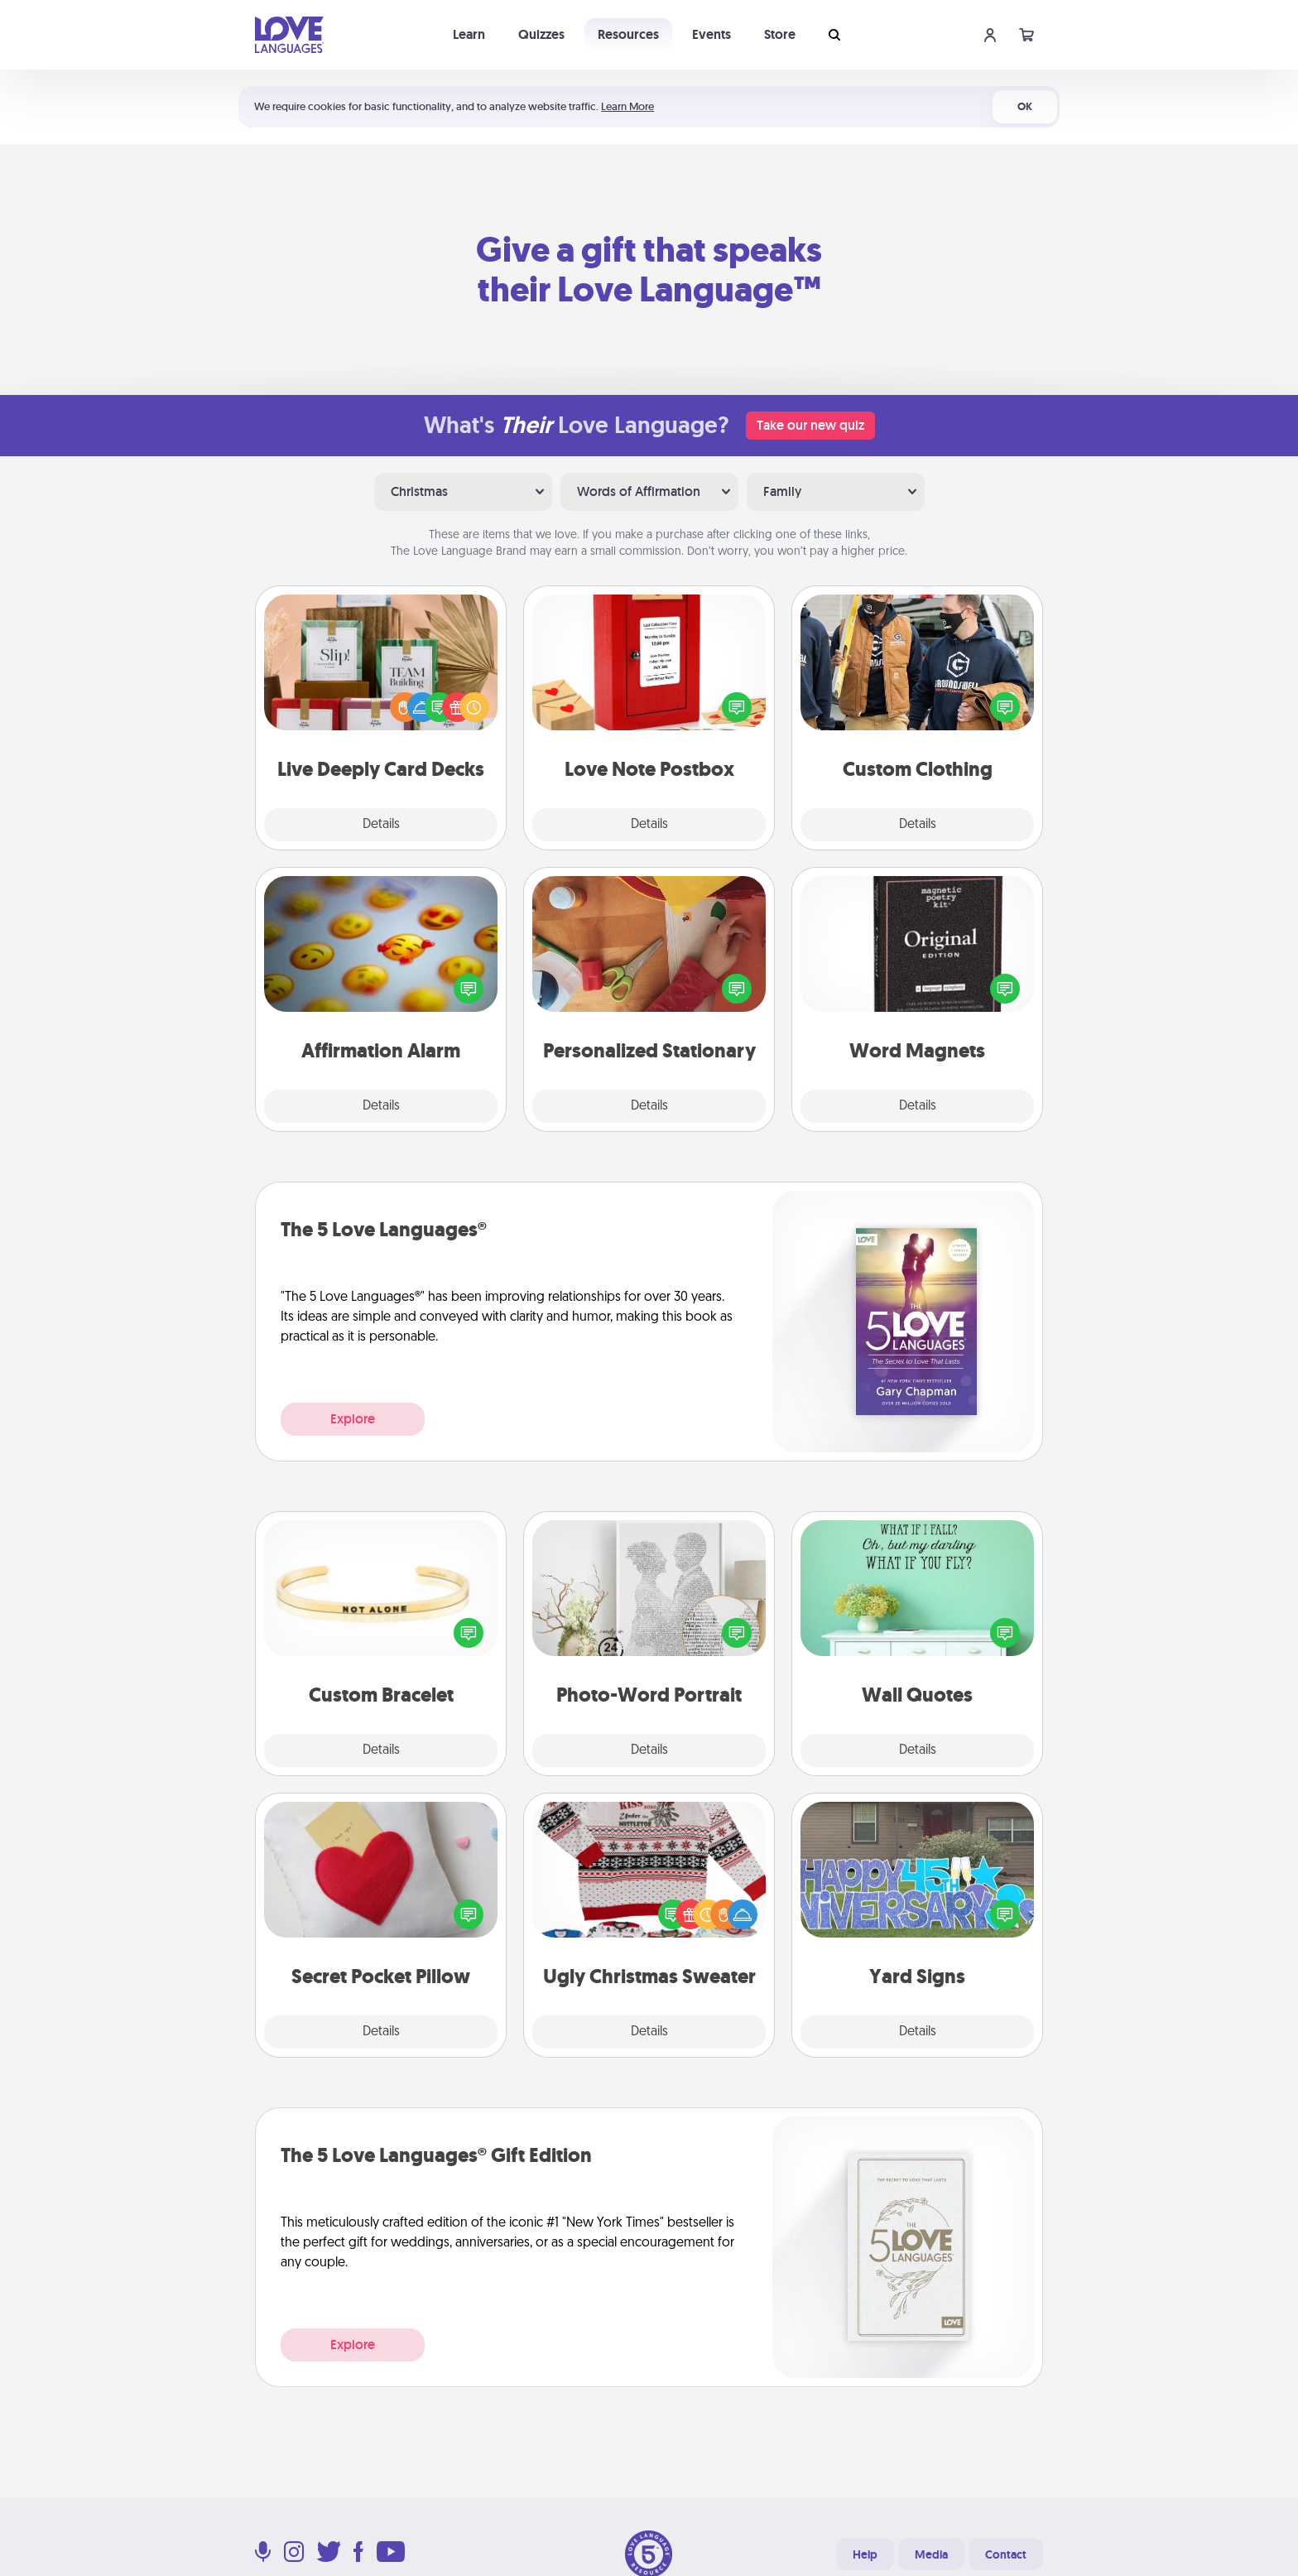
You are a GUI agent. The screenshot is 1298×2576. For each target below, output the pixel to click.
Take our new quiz (810, 425)
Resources (628, 34)
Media (931, 2554)
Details (381, 824)
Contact (1005, 2554)
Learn (469, 34)
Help (865, 2554)
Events (711, 34)
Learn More (627, 106)
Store (780, 34)
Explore (352, 1419)
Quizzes (541, 34)
